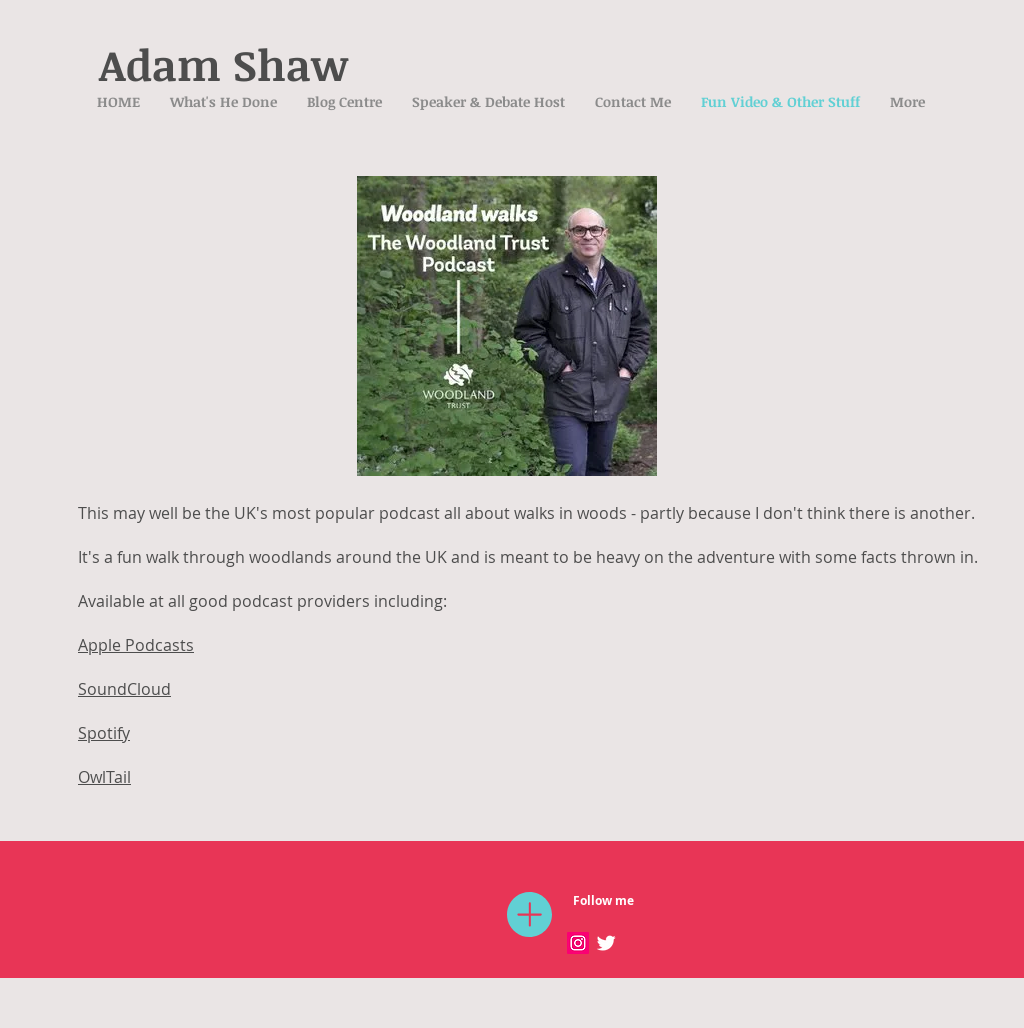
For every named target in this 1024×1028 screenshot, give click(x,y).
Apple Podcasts (136, 645)
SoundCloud (124, 689)
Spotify (104, 733)
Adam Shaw (223, 64)
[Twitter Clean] (606, 943)
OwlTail (104, 777)
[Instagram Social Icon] (578, 943)
